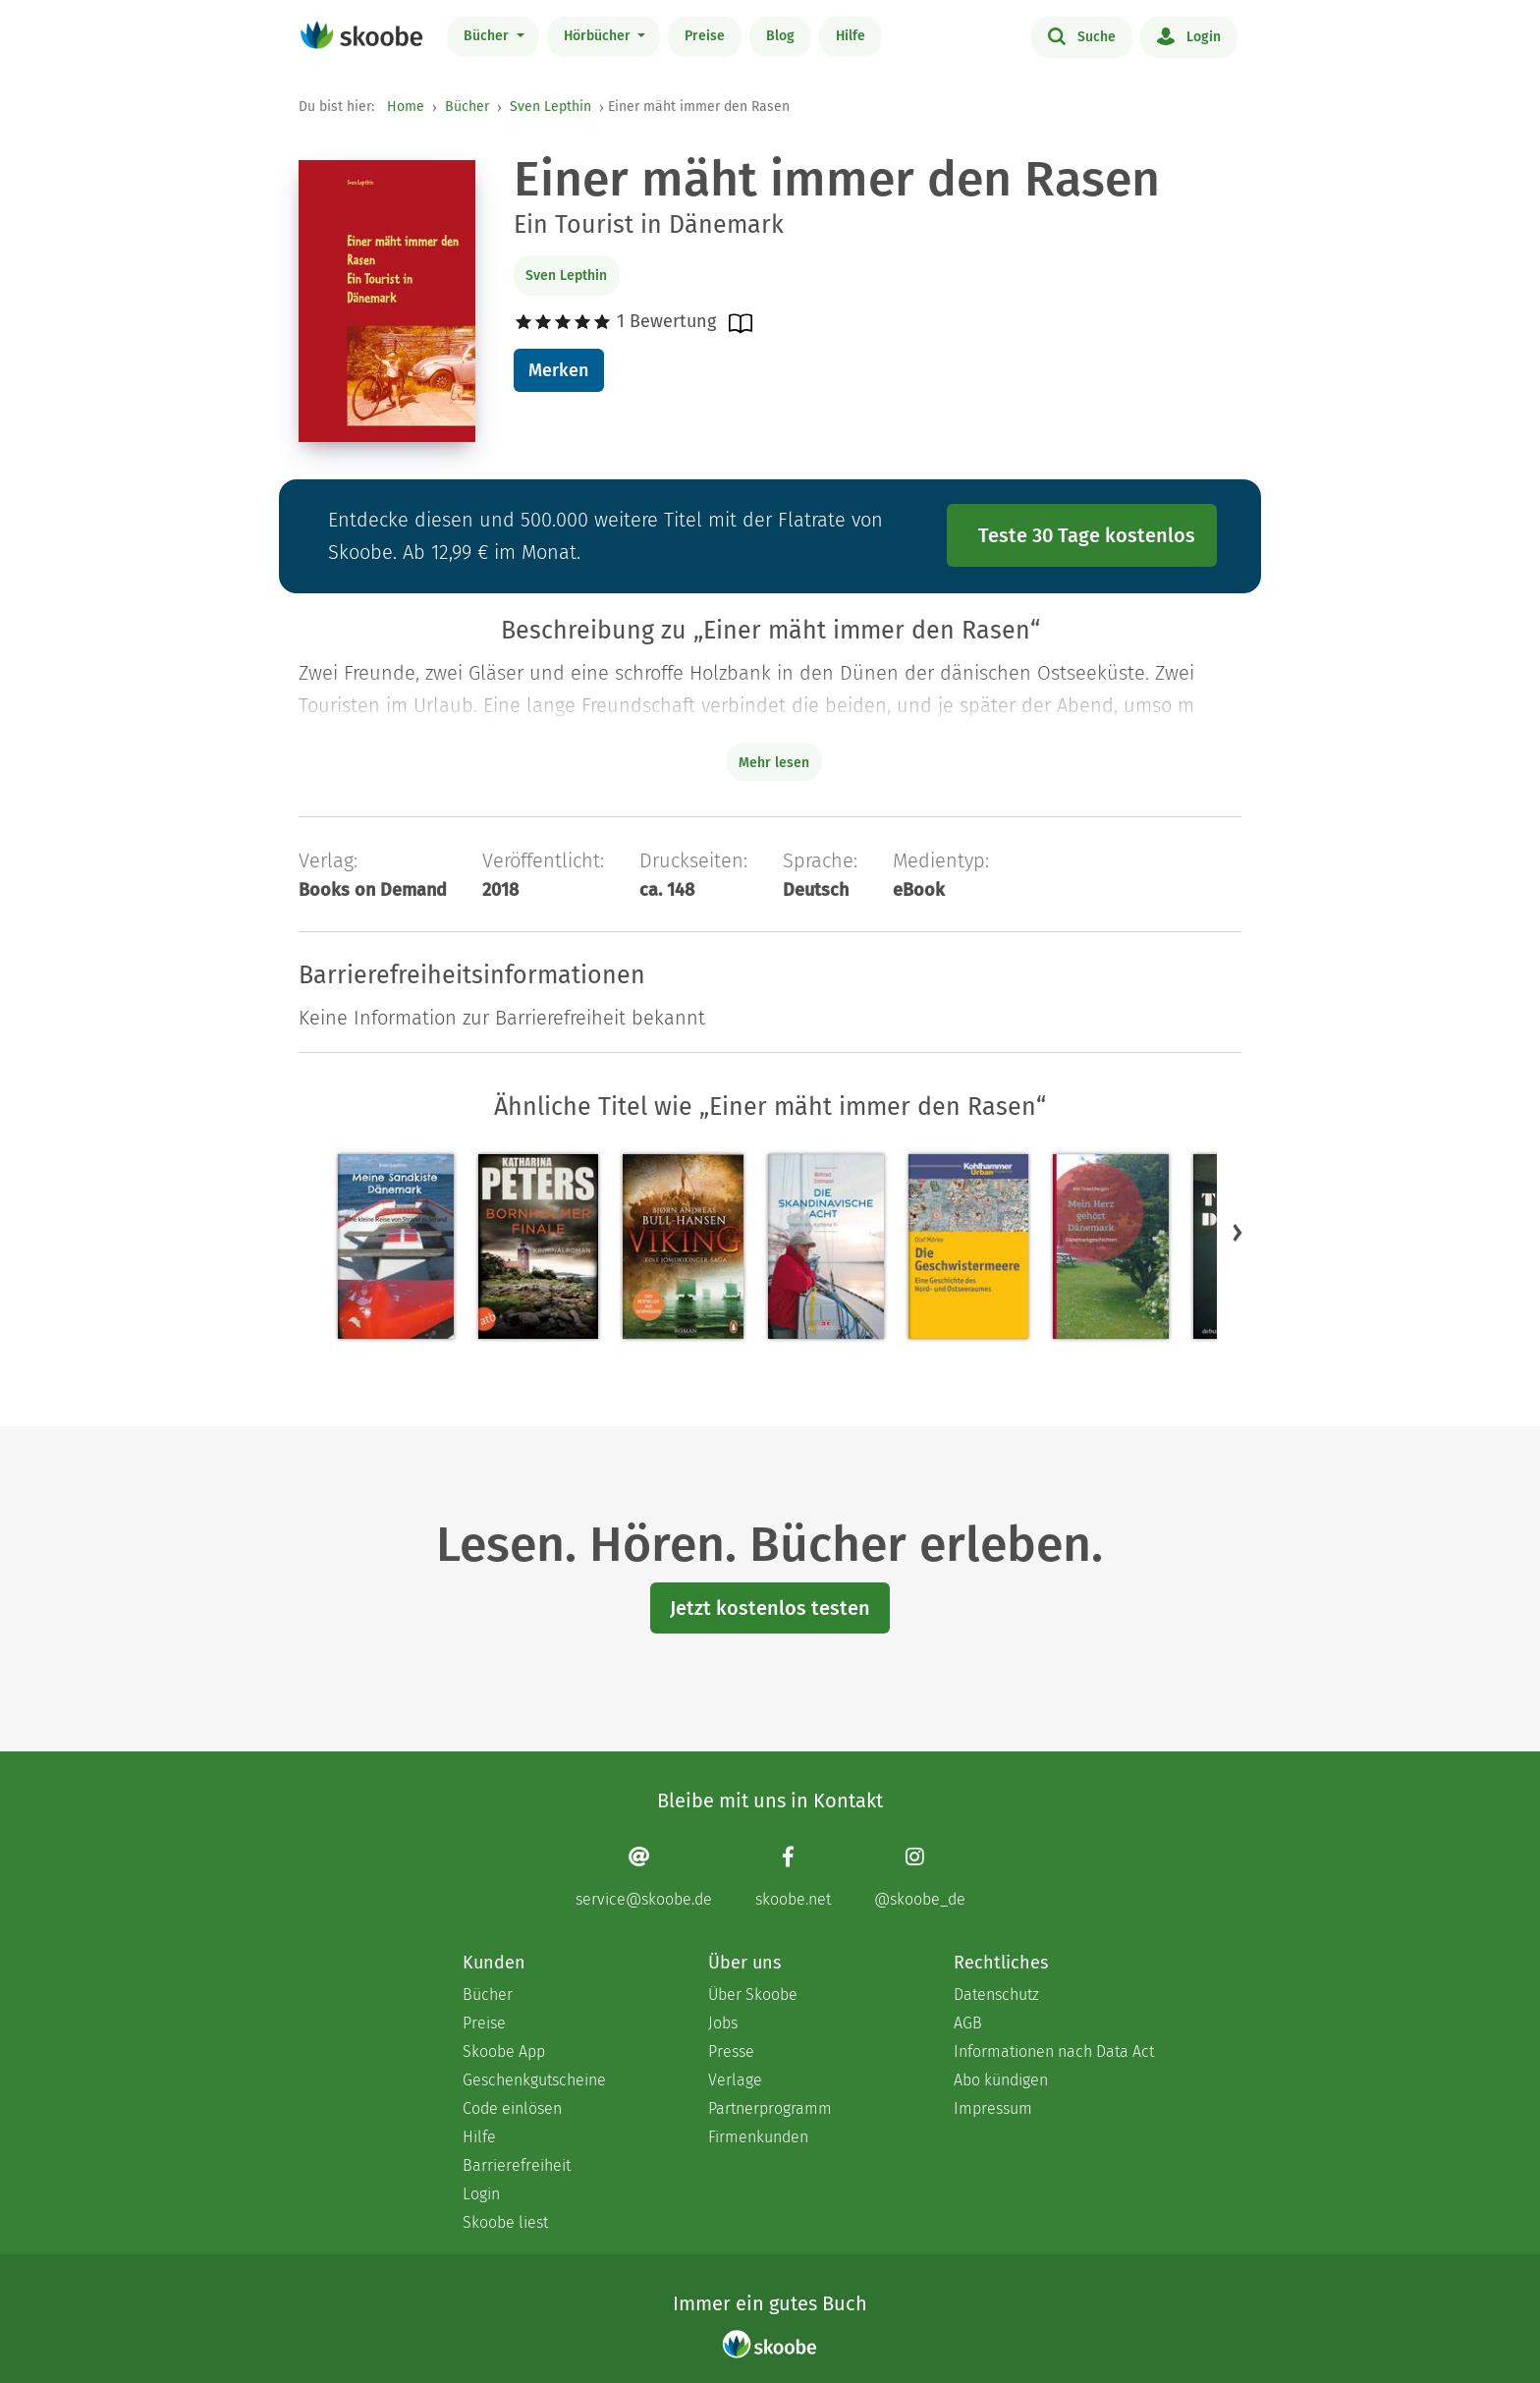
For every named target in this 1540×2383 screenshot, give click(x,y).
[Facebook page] (793, 1877)
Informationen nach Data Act (1054, 2051)
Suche (1082, 35)
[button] (1237, 1232)
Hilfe (850, 36)
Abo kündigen (1001, 2080)
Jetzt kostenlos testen (770, 1608)
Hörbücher (599, 36)
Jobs (723, 2023)
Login (1189, 35)
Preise (705, 36)
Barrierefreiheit (517, 2165)
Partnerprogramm (770, 2108)
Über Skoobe (753, 1994)
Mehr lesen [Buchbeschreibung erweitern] (774, 762)
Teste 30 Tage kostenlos (1086, 535)
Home (405, 106)
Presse (731, 2051)
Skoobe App (504, 2051)
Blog (780, 36)
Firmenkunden (758, 2137)
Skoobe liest (505, 2222)
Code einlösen (512, 2108)
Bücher (488, 36)
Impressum (993, 2108)
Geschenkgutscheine (534, 2080)
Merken (558, 370)
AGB (968, 2023)
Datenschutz (996, 1994)
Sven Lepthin (550, 106)
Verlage (735, 2080)
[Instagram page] (919, 1877)
